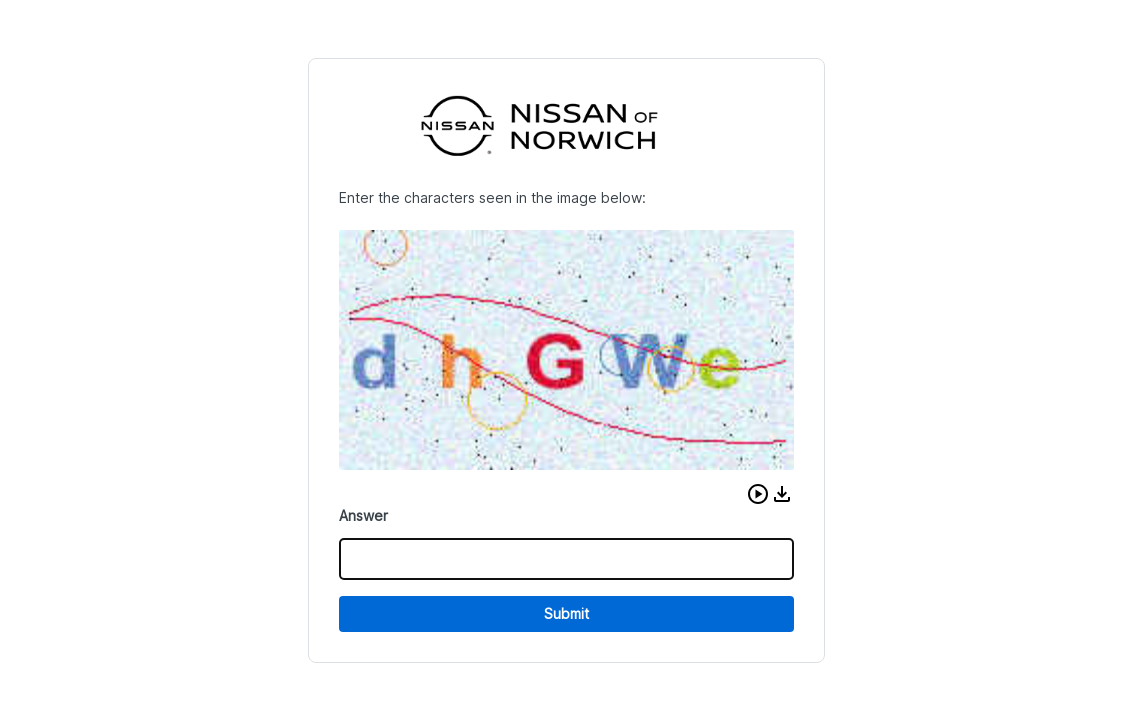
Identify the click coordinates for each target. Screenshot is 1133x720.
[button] (758, 494)
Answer (363, 515)
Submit (566, 613)
